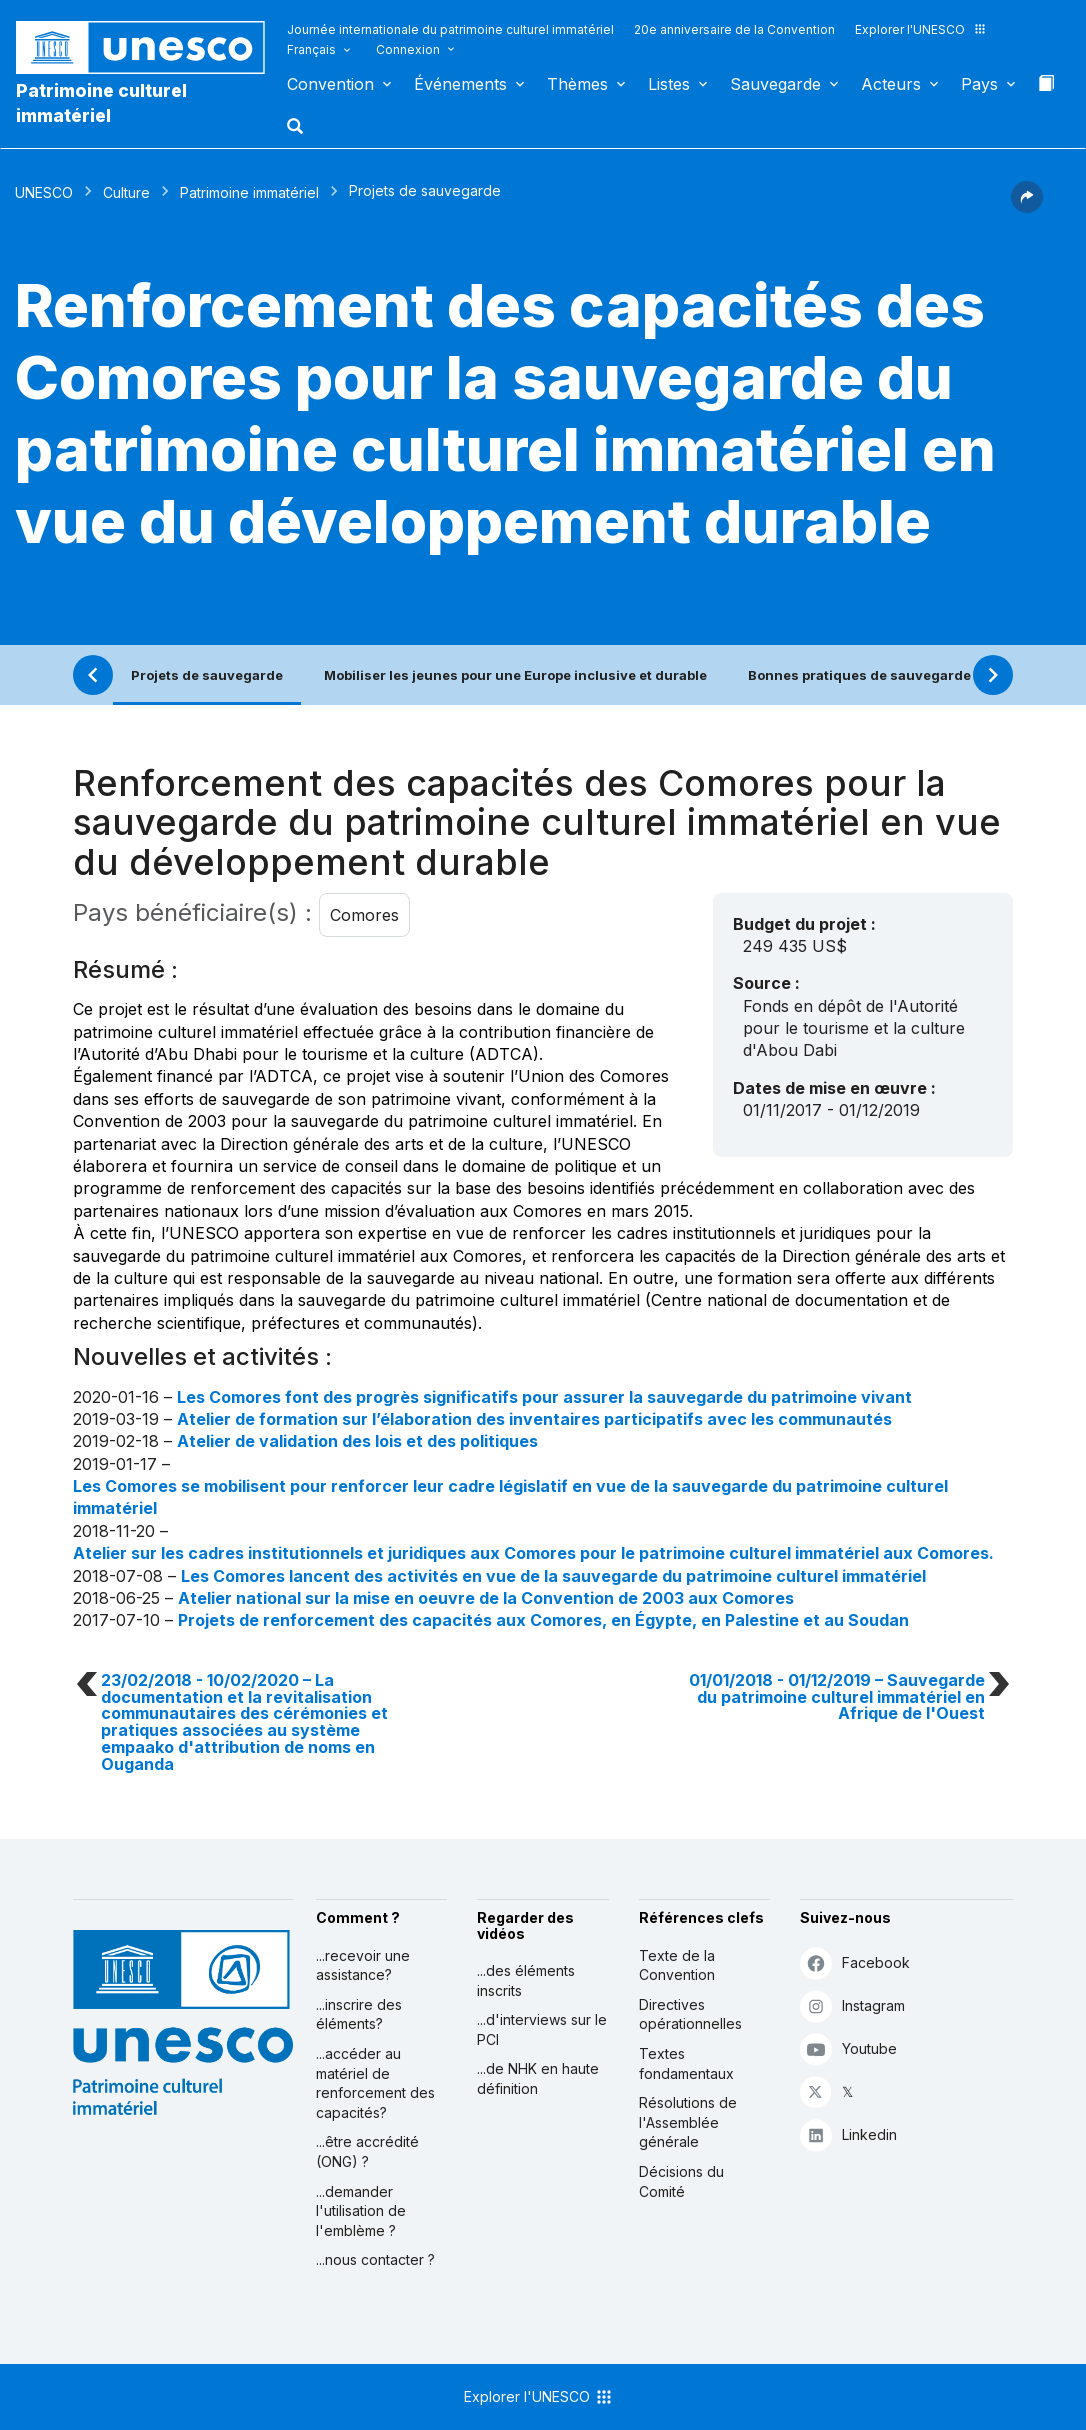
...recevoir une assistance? (363, 1965)
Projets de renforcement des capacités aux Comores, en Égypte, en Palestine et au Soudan (543, 1620)
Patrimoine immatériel (249, 192)
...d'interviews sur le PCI (542, 2029)
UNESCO (44, 192)
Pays (979, 84)
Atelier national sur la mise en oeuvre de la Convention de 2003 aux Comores (486, 1598)
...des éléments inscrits (526, 1980)
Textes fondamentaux (686, 2063)
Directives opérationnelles (690, 2014)
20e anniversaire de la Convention (734, 29)
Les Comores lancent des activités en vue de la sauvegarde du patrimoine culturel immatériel (553, 1576)
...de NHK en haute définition (538, 2078)
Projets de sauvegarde (207, 675)
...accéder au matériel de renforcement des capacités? (375, 2083)
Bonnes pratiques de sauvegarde (859, 675)
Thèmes (577, 84)
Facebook (855, 1962)
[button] (297, 132)
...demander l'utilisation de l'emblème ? (361, 2211)
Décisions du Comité (681, 2181)
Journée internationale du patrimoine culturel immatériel (450, 29)
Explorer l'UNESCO (921, 29)
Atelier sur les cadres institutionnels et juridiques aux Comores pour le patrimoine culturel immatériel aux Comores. (533, 1553)
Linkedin (848, 2134)
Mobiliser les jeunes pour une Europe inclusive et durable (515, 675)
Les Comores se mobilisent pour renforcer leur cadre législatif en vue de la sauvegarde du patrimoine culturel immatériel (510, 1497)
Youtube (848, 2048)
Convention (330, 84)
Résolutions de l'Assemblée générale (688, 2122)
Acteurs (891, 84)
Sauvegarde (775, 84)
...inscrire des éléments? (359, 2014)
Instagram (852, 2005)
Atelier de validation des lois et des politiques (357, 1441)
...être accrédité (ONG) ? (367, 2151)
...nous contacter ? (375, 2259)
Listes (669, 84)
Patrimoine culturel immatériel (101, 103)
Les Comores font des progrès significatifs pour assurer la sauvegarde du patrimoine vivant (544, 1397)
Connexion (408, 49)
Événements (460, 84)
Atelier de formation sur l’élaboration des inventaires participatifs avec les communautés (534, 1419)
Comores (364, 915)
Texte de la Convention (677, 1965)
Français (311, 49)
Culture (126, 192)
